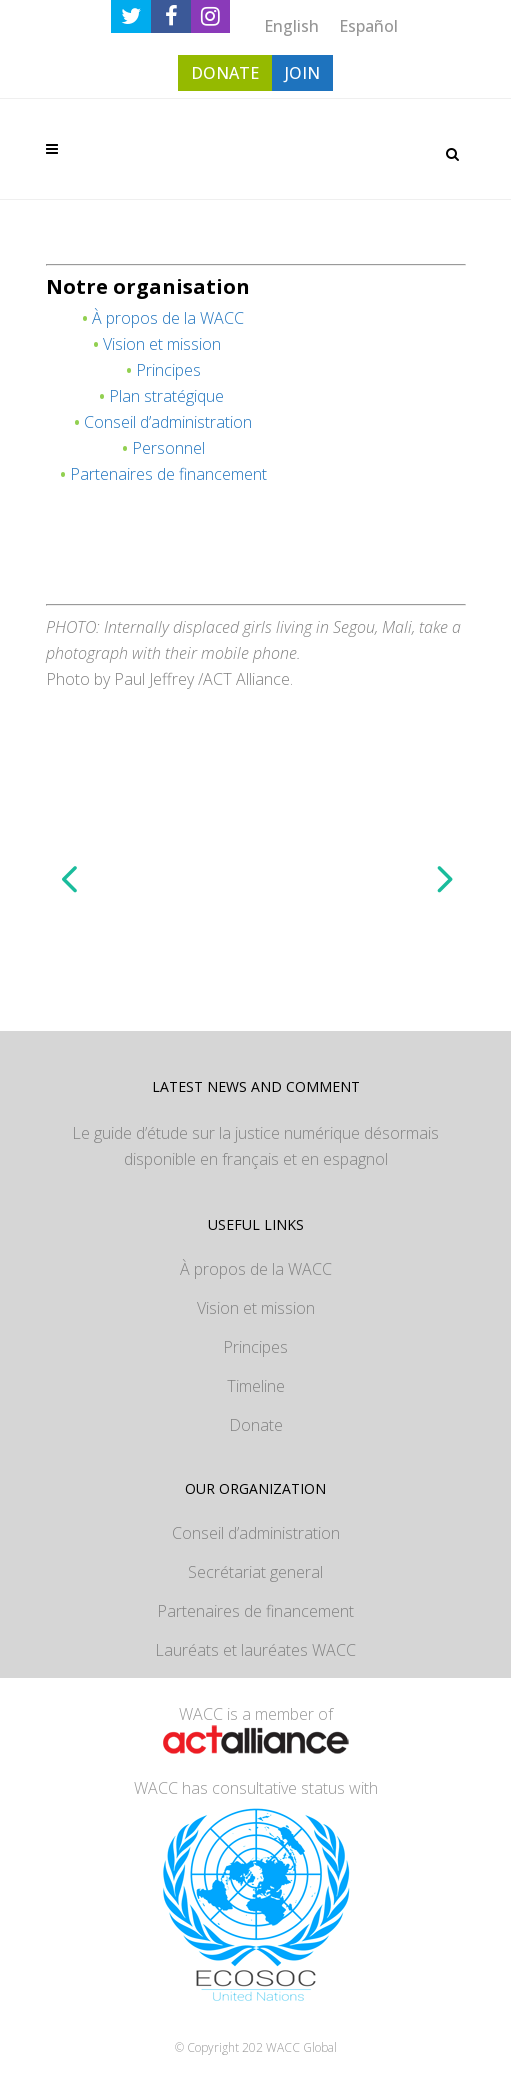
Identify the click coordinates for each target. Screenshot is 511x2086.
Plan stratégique (166, 396)
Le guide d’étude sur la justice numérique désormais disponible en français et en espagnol (255, 1146)
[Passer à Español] (368, 25)
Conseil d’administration (168, 422)
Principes (168, 370)
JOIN (302, 73)
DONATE (225, 73)
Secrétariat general (255, 1572)
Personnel (168, 448)
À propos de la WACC (168, 318)
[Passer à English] (291, 25)
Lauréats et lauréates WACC (255, 1650)
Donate (256, 1425)
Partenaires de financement (168, 474)
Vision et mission (162, 344)
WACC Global (301, 2047)
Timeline (256, 1386)
